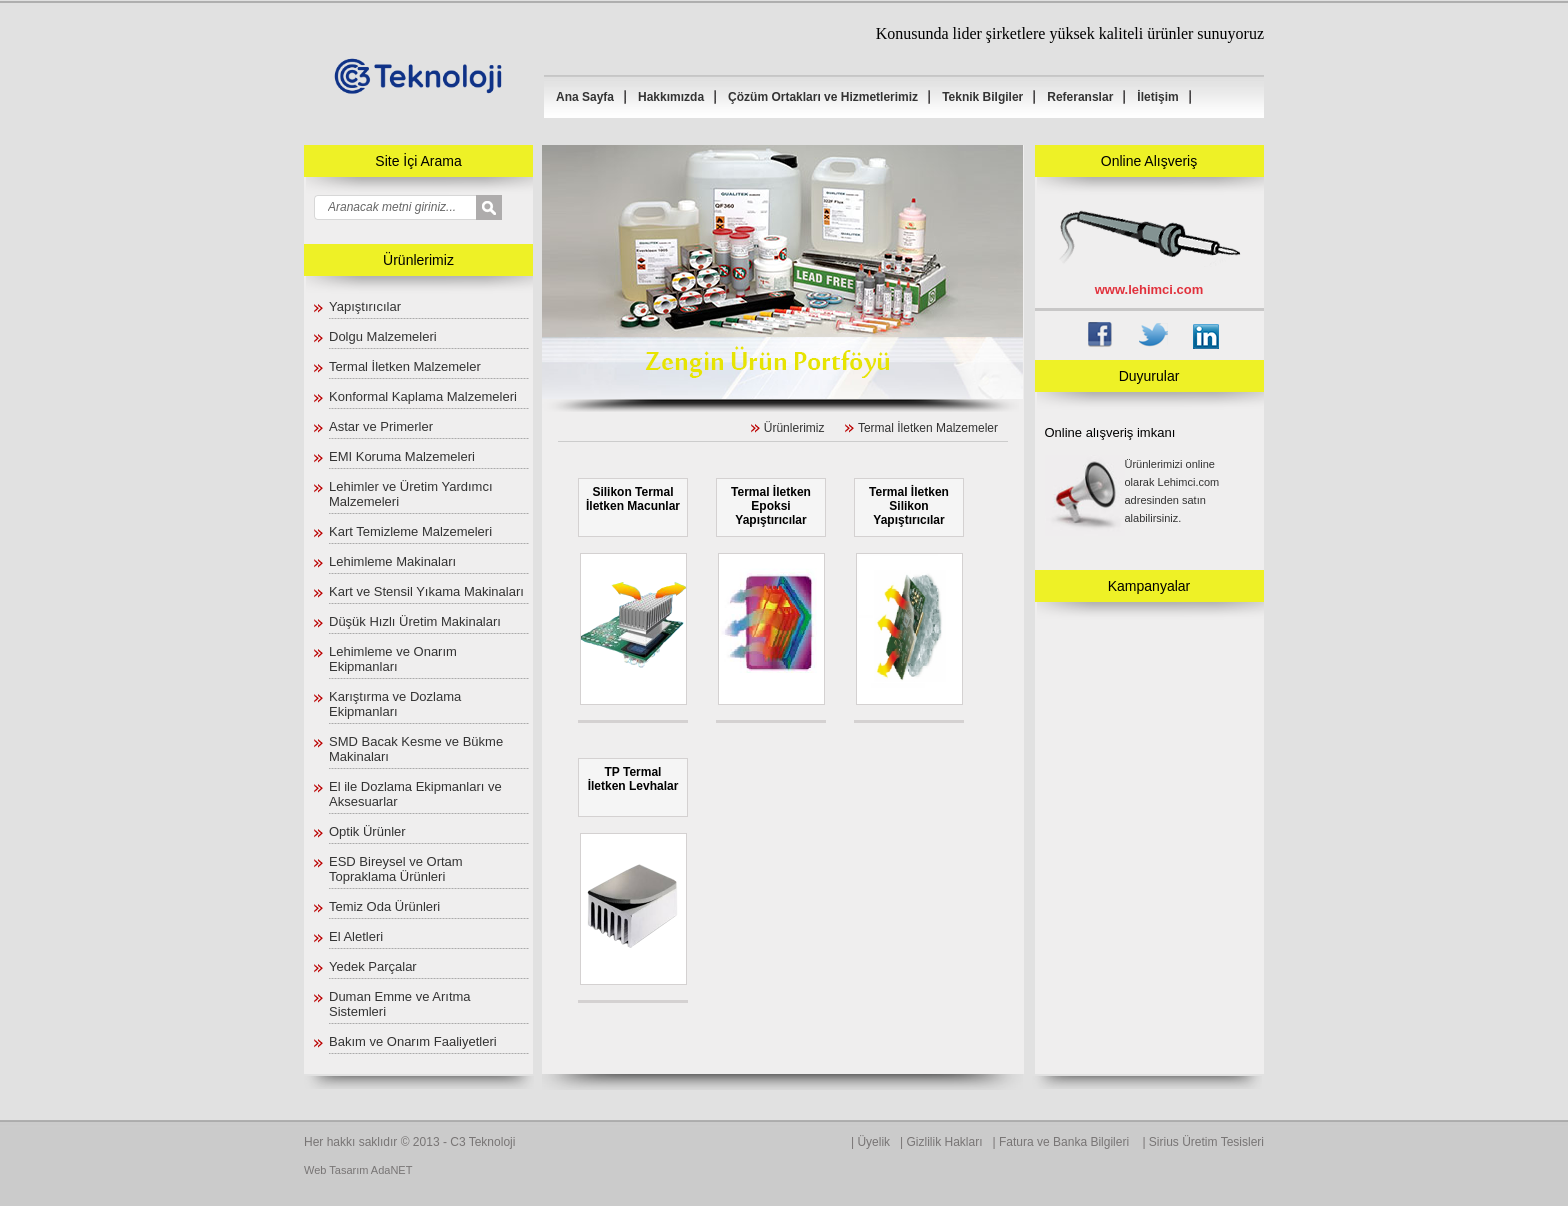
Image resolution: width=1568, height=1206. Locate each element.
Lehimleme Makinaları (392, 561)
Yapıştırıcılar (365, 306)
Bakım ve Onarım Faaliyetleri (413, 1041)
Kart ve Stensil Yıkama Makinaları (426, 591)
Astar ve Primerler (381, 426)
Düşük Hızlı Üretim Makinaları (415, 621)
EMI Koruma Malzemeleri (402, 456)
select (502, 209)
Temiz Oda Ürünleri (384, 906)
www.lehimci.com (1149, 289)
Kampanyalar (1149, 586)
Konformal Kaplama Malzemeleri (423, 396)
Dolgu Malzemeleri (383, 336)
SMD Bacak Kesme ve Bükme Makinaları (416, 749)
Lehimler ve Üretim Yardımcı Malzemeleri (411, 494)
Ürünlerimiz (794, 428)
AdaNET (392, 1170)
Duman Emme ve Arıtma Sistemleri (400, 1004)
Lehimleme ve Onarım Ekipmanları (393, 659)
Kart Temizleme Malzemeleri (410, 531)
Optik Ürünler (367, 831)
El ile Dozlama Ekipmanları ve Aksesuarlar (415, 794)
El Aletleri (356, 936)
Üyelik (873, 1142)
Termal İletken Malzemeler (405, 366)
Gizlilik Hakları (945, 1142)
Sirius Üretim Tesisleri (1206, 1142)
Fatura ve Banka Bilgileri (1065, 1142)
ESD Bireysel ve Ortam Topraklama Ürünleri (396, 869)
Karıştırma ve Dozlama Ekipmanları (395, 704)
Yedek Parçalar (373, 966)
